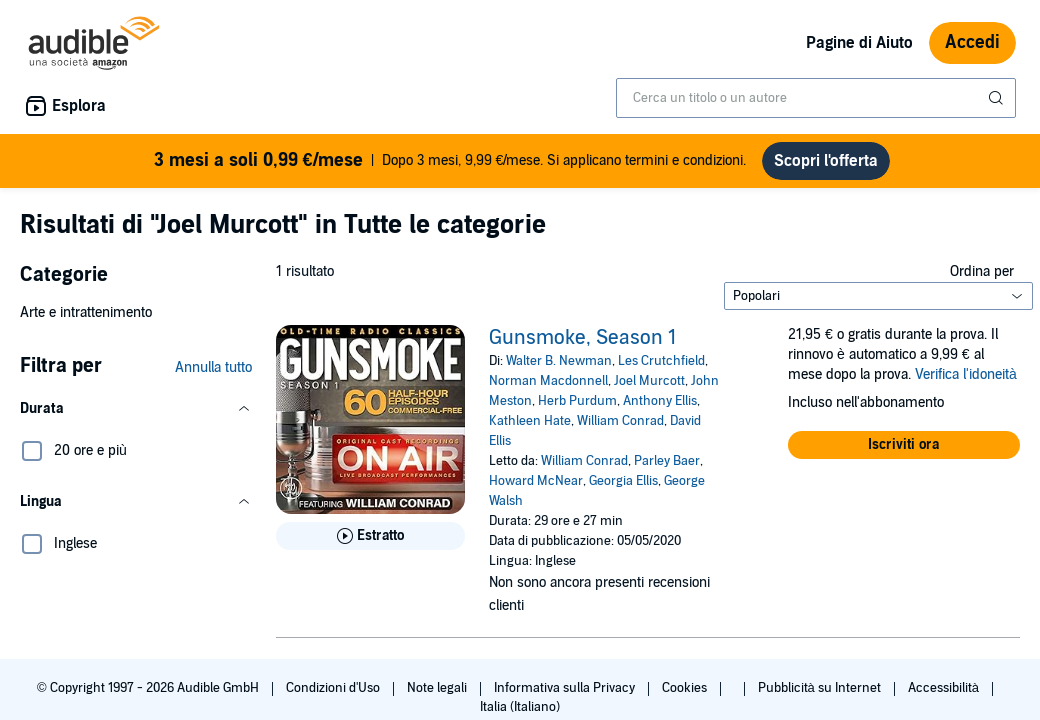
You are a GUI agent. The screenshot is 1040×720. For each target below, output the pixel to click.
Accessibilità (945, 688)
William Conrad (620, 421)
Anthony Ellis (660, 401)
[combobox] (816, 98)
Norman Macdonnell (548, 381)
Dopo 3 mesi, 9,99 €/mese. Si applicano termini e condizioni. (450, 161)
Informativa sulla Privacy (566, 688)
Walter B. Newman (559, 361)
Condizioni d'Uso (334, 688)
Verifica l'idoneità (966, 374)
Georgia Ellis (623, 481)
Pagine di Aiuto (859, 43)
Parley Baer (667, 461)
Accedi (972, 42)
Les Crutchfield (661, 361)
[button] (136, 409)
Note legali (438, 688)
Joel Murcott (649, 381)
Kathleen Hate (530, 421)
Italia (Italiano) (520, 707)
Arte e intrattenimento (86, 312)
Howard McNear (536, 481)
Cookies (686, 688)
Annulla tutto (213, 367)
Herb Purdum (577, 401)
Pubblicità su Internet (821, 688)
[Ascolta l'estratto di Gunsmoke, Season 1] (370, 536)
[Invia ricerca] (998, 98)
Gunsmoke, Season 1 (582, 338)
